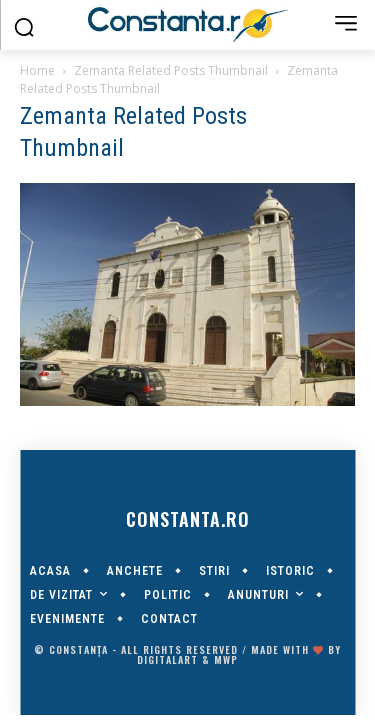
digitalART (167, 659)
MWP (226, 659)
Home (37, 70)
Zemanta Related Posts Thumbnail (171, 70)
